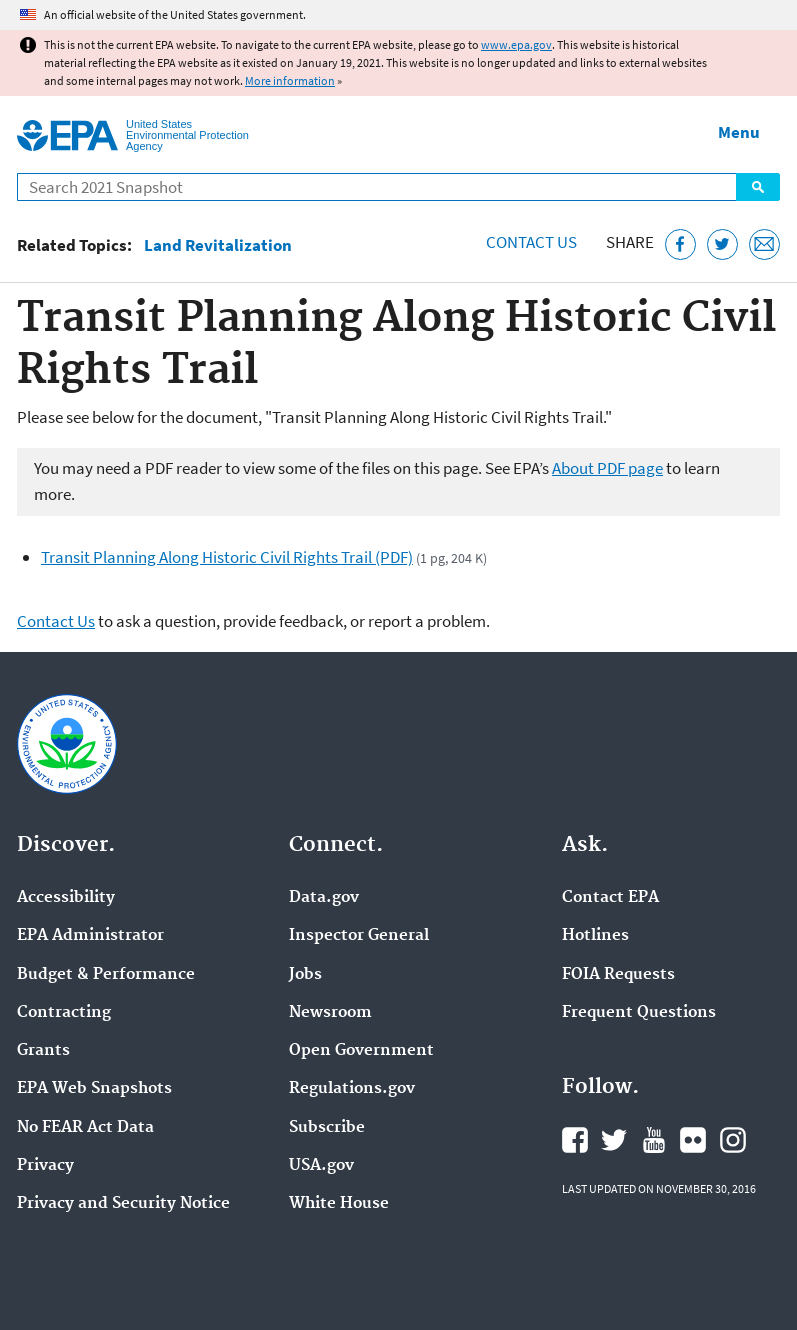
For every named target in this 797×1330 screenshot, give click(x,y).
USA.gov (321, 1166)
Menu (739, 132)
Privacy (45, 1166)
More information (290, 80)
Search (758, 187)
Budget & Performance (106, 975)
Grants (43, 1051)
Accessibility (66, 898)
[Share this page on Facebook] (680, 244)
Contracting (64, 1013)
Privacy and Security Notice (123, 1204)
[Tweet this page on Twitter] (722, 244)
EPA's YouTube (654, 1140)
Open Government (361, 1051)
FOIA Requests (618, 975)
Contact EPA (610, 898)
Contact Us (531, 242)
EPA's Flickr (693, 1140)
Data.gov (324, 898)
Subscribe (327, 1128)
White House (339, 1204)
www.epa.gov (516, 44)
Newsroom (330, 1013)
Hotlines (595, 936)
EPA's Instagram (733, 1140)
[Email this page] (764, 244)
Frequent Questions (639, 1013)
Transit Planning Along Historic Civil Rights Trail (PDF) (227, 557)
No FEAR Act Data (85, 1128)
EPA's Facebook (575, 1140)
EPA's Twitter (614, 1140)
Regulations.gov (352, 1089)
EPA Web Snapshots (94, 1089)
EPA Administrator (90, 936)
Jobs (305, 975)
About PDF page (607, 468)
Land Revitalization (218, 245)
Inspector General (359, 936)
